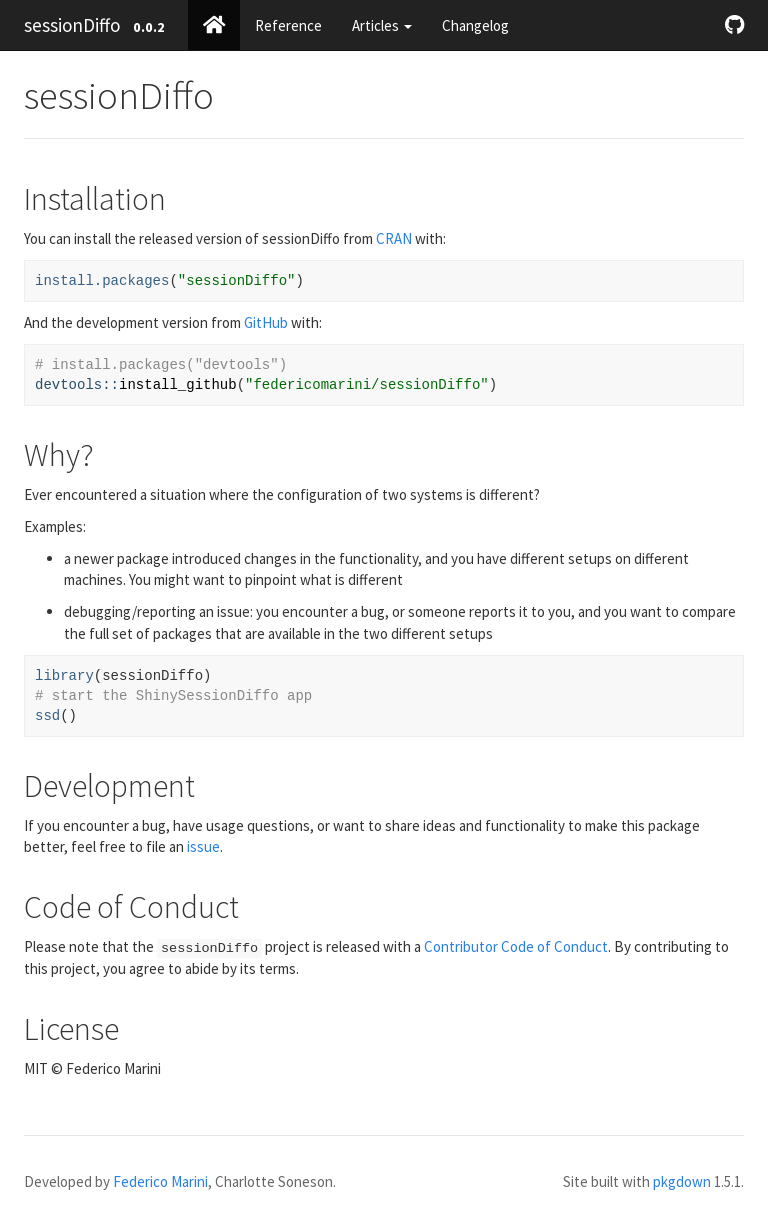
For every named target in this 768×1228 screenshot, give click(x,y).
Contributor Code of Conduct (516, 946)
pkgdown (682, 1181)
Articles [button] (382, 25)
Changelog (475, 25)
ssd (47, 716)
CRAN (394, 238)
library (64, 676)
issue (203, 846)
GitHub (266, 322)
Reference (288, 25)
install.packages (102, 281)
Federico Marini (160, 1181)
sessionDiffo (72, 25)
